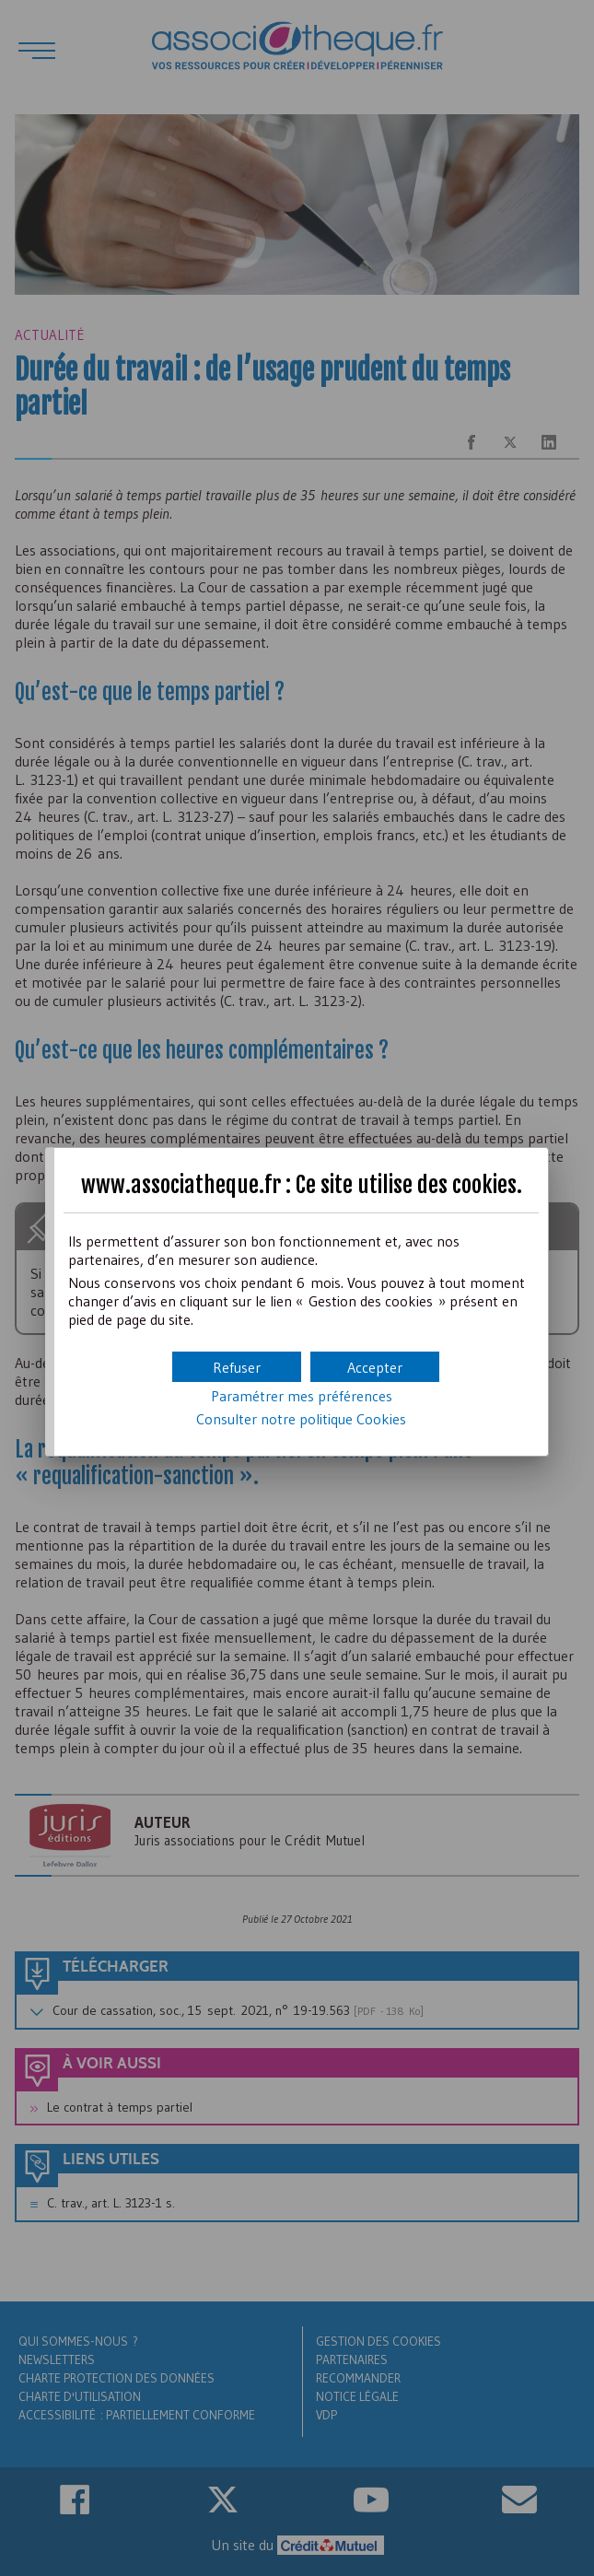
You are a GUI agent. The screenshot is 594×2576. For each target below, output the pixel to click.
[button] (374, 1367)
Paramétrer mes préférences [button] (301, 1396)
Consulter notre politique (301, 1419)
